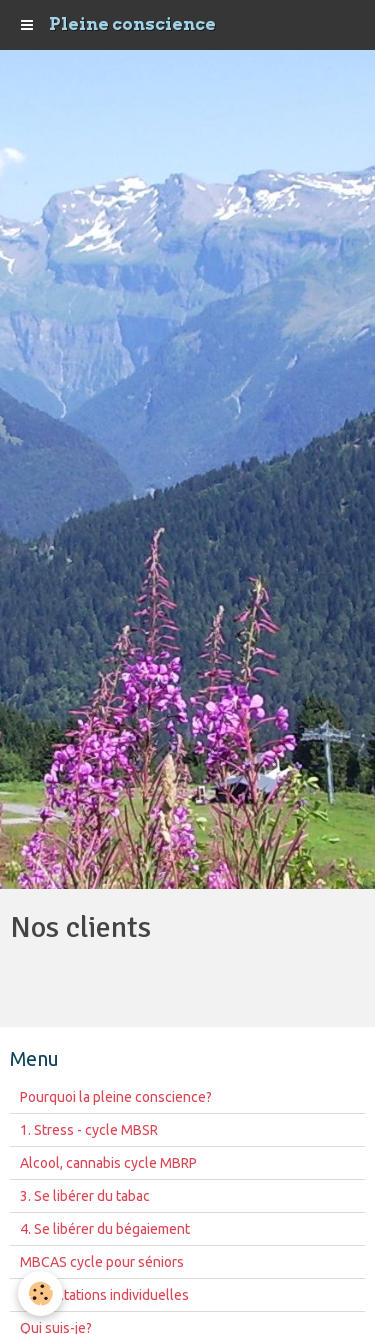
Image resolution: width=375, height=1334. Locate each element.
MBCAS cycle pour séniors (102, 1262)
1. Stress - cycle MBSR (89, 1130)
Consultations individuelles (104, 1295)
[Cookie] (40, 1293)
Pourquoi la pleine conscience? (116, 1097)
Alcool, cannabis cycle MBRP (108, 1163)
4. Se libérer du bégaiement (105, 1229)
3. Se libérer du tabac (85, 1196)
